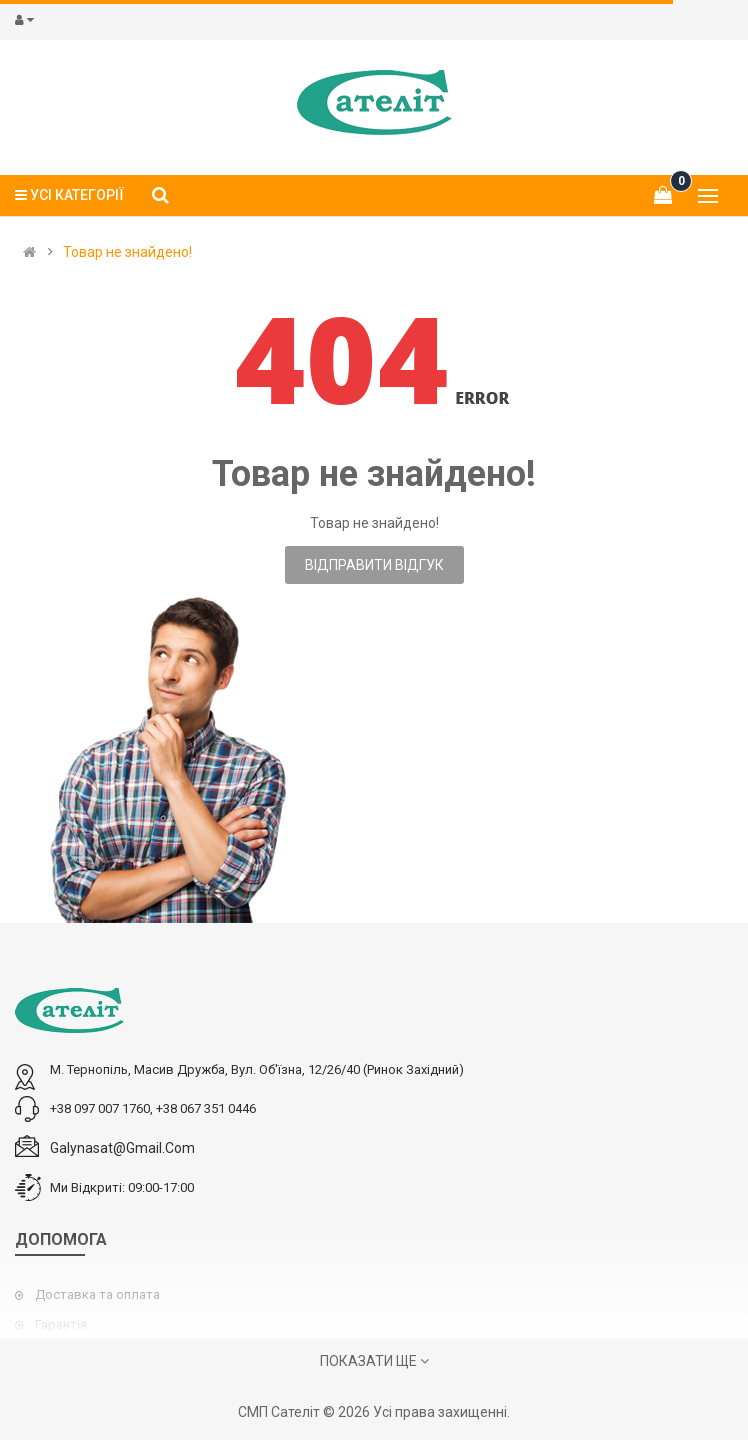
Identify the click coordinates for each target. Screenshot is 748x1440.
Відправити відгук (374, 565)
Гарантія (61, 1324)
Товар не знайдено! (127, 252)
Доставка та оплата (97, 1294)
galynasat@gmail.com (122, 1148)
